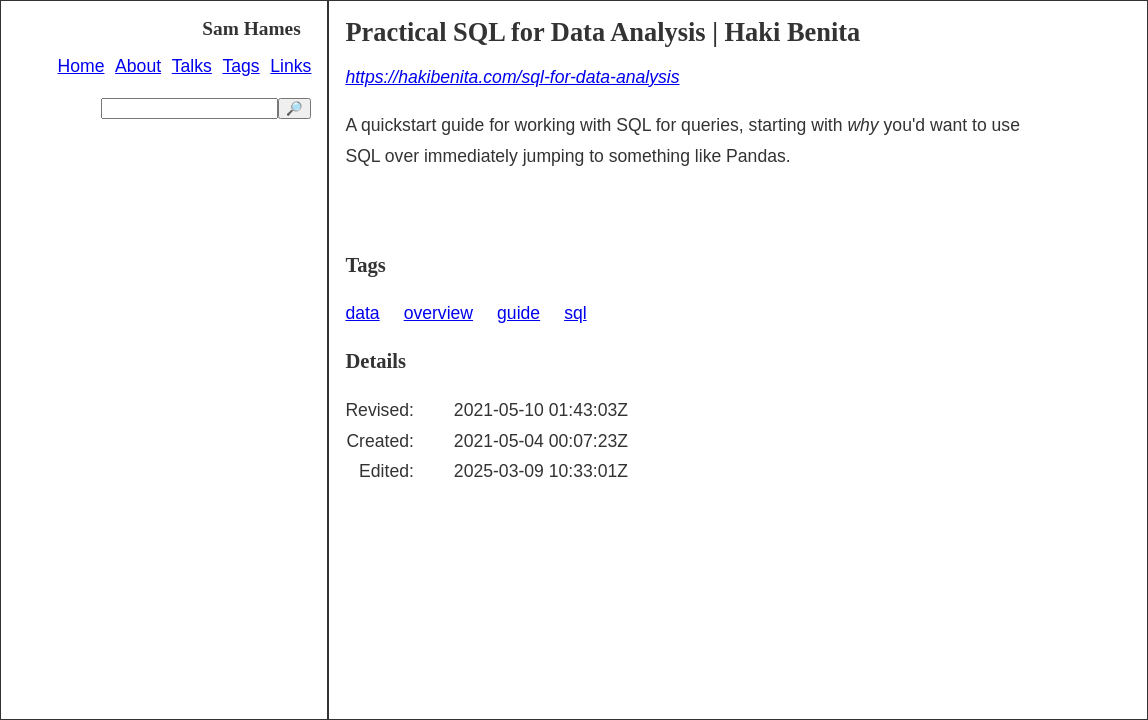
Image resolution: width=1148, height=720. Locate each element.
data (362, 313)
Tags (240, 66)
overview (438, 313)
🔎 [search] (294, 108)
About (138, 66)
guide (518, 313)
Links (290, 66)
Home (81, 66)
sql (575, 313)
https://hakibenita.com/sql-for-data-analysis (512, 77)
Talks (192, 66)
